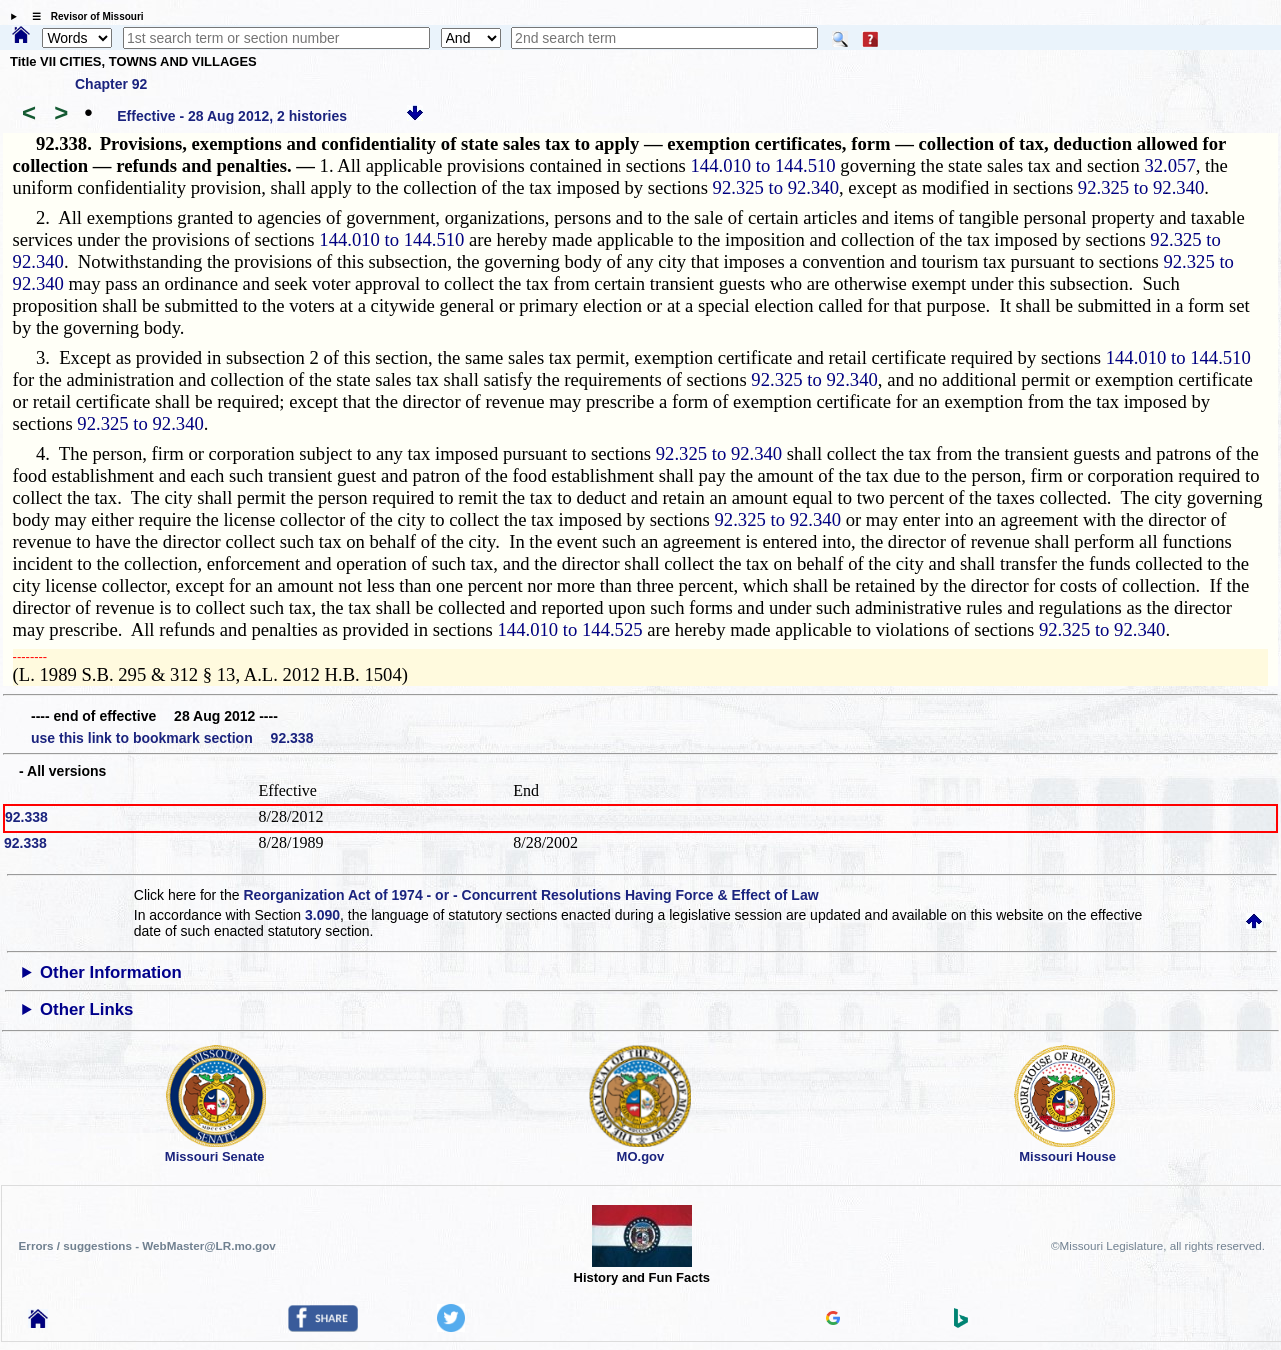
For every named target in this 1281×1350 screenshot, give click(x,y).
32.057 (1169, 165)
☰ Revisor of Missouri (83, 16)
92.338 (26, 817)
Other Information (111, 972)
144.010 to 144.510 (763, 165)
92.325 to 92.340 (776, 187)
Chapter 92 (111, 84)
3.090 (322, 915)
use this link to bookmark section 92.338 (172, 738)
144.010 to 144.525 (570, 629)
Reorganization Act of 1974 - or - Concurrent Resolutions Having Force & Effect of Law (530, 895)
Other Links (86, 1009)
